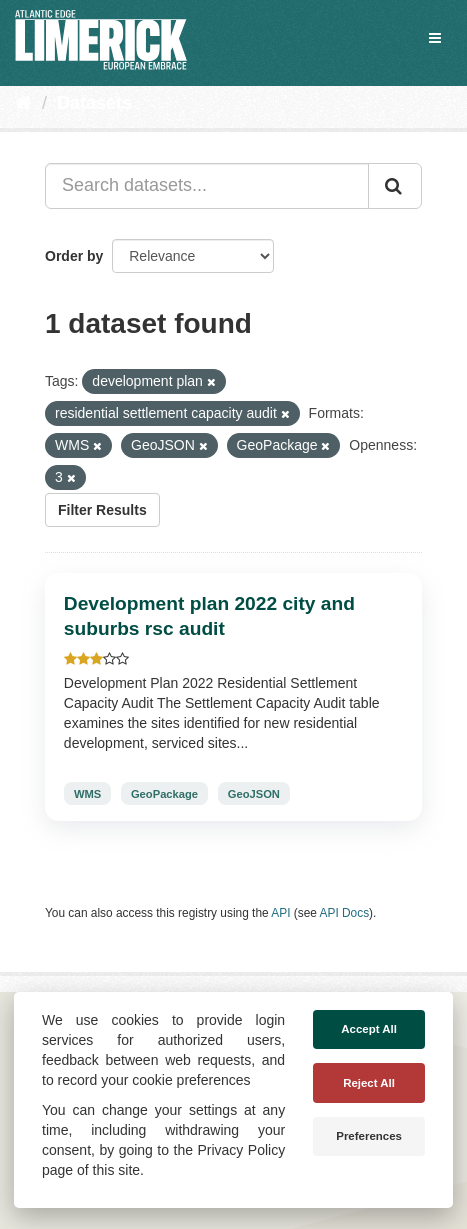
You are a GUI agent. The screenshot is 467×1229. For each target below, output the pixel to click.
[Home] (23, 103)
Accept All (369, 1029)
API (280, 913)
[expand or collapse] (435, 38)
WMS (87, 793)
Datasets (94, 103)
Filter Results (102, 510)
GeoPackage (164, 793)
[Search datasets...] (207, 186)
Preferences (369, 1136)
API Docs (345, 913)
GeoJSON (254, 793)
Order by (74, 256)
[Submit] (395, 186)
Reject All (369, 1083)
